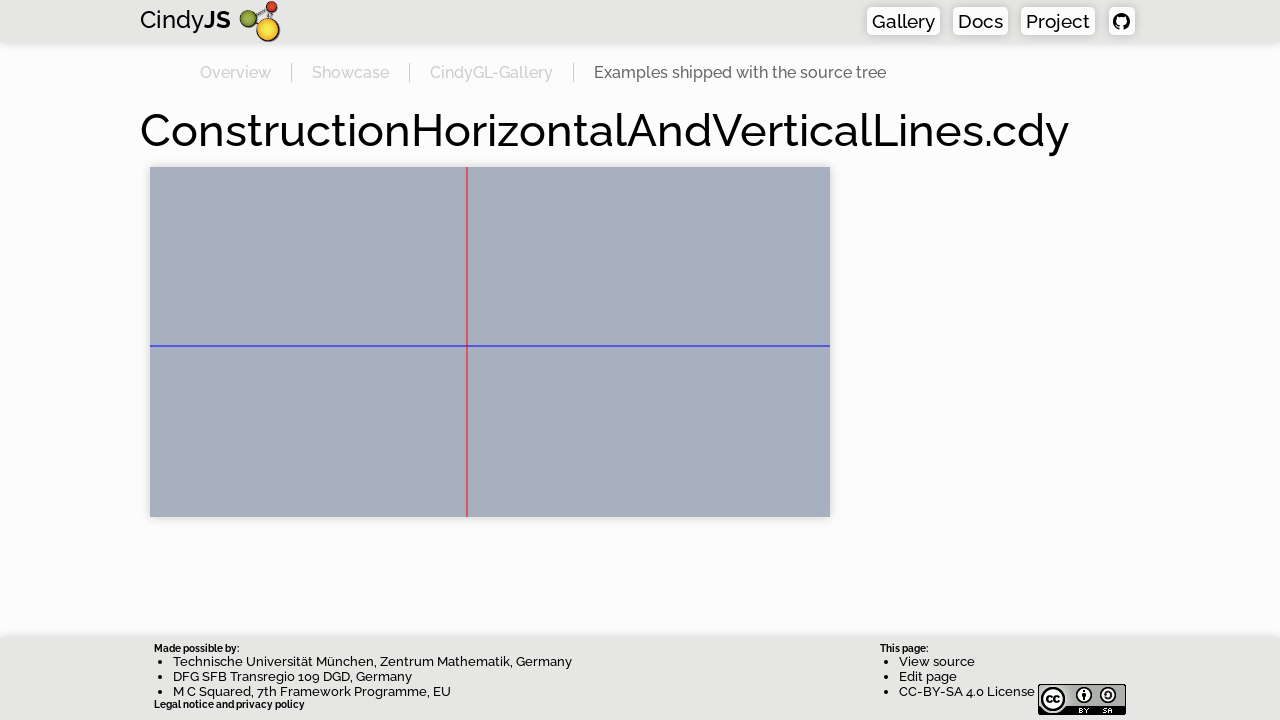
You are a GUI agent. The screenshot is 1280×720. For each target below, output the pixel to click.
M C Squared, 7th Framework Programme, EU (312, 691)
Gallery (903, 21)
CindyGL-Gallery (491, 72)
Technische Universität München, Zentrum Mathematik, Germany (372, 661)
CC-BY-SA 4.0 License (1012, 691)
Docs (980, 21)
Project (1058, 21)
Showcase (350, 72)
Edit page (928, 676)
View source (937, 661)
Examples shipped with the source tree (740, 72)
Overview (235, 72)
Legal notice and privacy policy (229, 704)
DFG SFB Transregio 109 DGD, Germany (292, 676)
